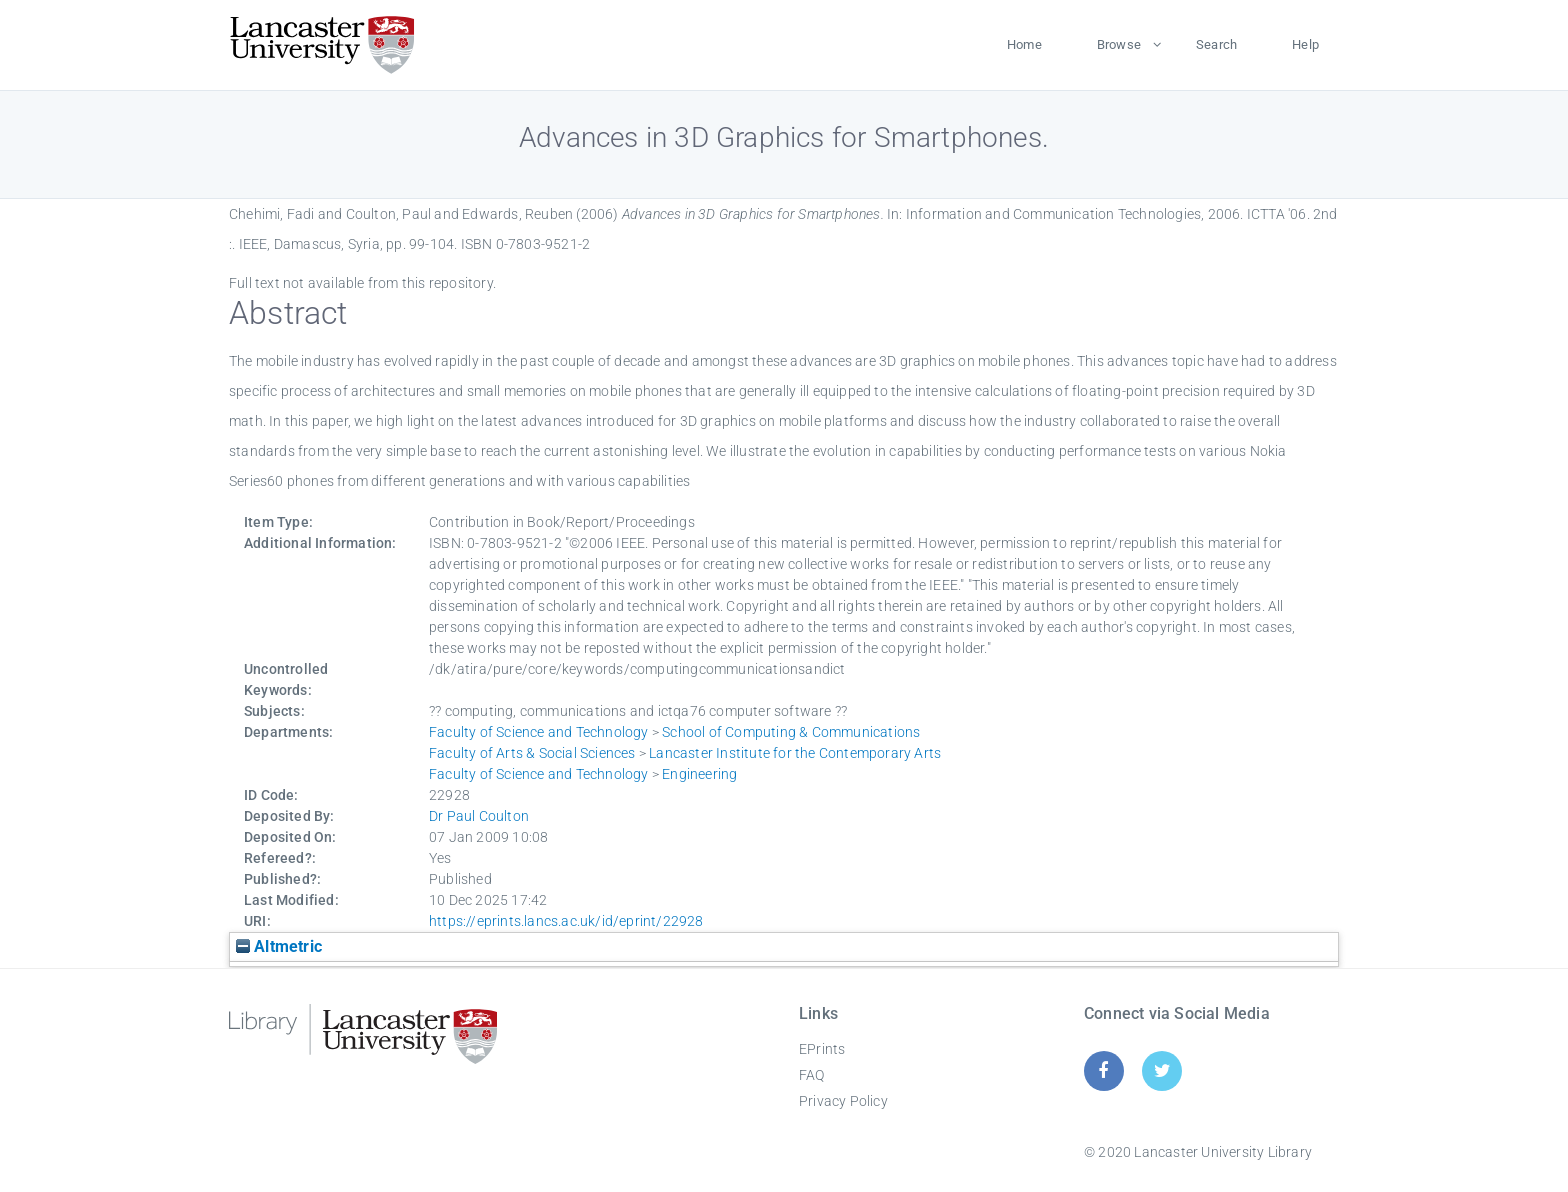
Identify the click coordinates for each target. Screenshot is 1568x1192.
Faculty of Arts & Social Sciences (532, 753)
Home (1024, 44)
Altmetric (279, 946)
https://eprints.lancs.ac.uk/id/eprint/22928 (566, 921)
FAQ (812, 1075)
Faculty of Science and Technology (539, 732)
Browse (1119, 44)
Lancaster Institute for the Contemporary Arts (795, 753)
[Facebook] (1103, 1070)
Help (1305, 44)
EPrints (822, 1049)
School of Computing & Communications (791, 732)
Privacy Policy (843, 1101)
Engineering (699, 774)
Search (1216, 44)
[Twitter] (1162, 1070)
